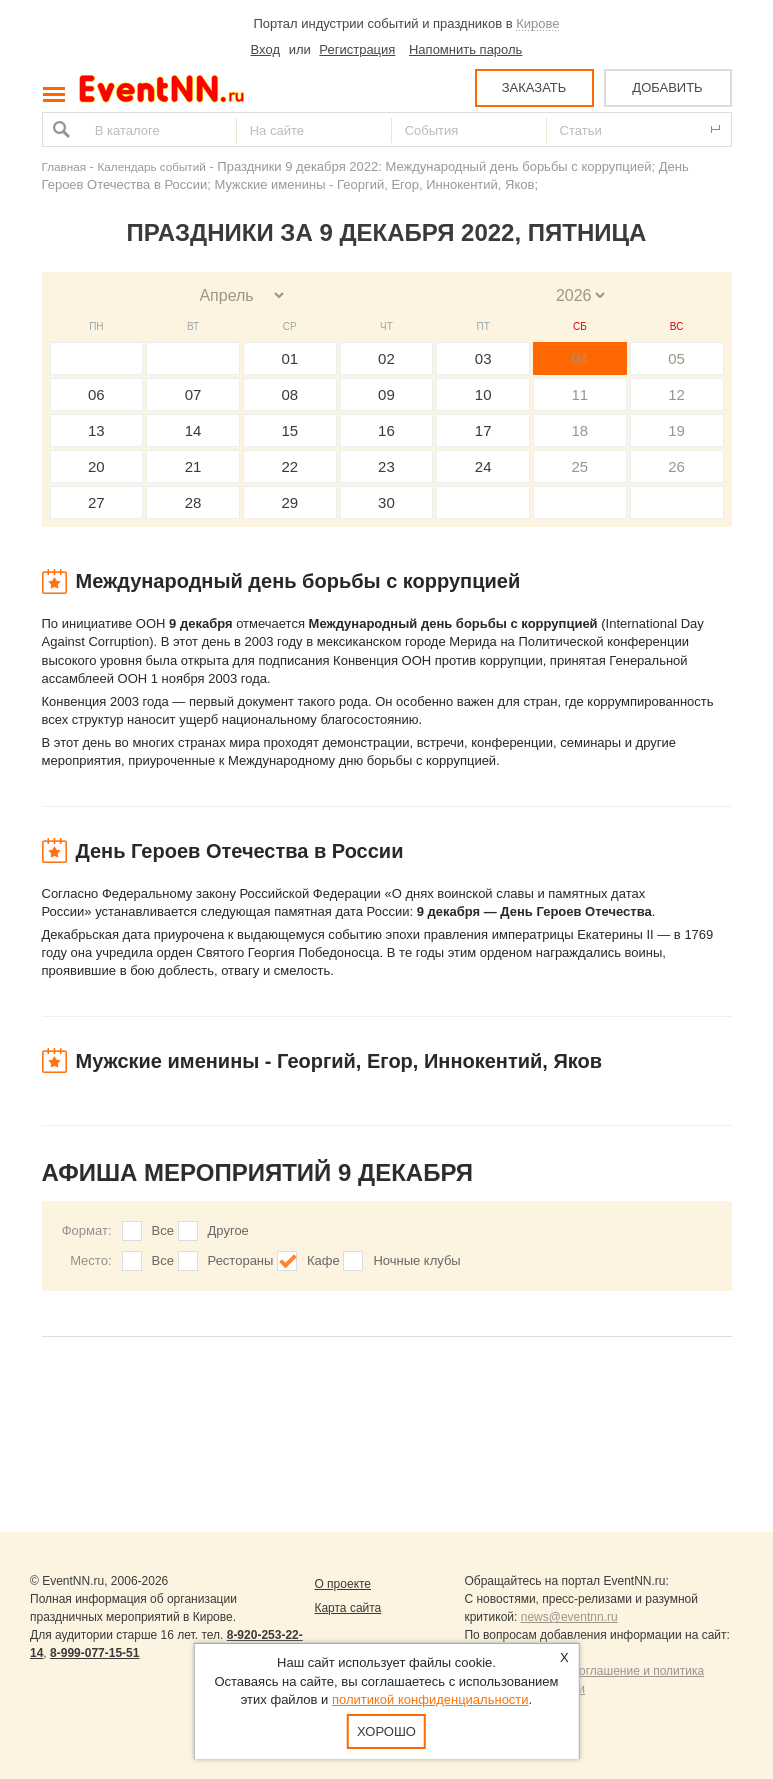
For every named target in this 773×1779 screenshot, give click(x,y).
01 (289, 358)
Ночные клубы (416, 1260)
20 (96, 466)
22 (289, 466)
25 (580, 466)
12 (676, 394)
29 (289, 502)
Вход (265, 49)
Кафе (323, 1260)
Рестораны (241, 1260)
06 (96, 394)
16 (386, 430)
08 (289, 394)
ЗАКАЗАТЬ (534, 87)
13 (96, 430)
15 (289, 430)
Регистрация (357, 49)
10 (483, 394)
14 (193, 430)
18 (580, 430)
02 (386, 358)
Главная (64, 166)
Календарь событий (152, 166)
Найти (59, 129)
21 (193, 466)
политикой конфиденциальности (430, 1699)
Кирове (537, 23)
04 (580, 358)
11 (580, 394)
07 (193, 394)
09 (386, 394)
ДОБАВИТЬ (667, 87)
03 (483, 358)
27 (96, 502)
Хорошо (386, 1731)
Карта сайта (347, 1608)
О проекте (342, 1584)
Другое (228, 1230)
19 (676, 430)
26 (676, 466)
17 (483, 430)
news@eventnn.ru (569, 1617)
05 (676, 358)
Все (163, 1230)
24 (483, 466)
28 (193, 502)
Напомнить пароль (465, 49)
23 (386, 466)
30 (386, 502)
